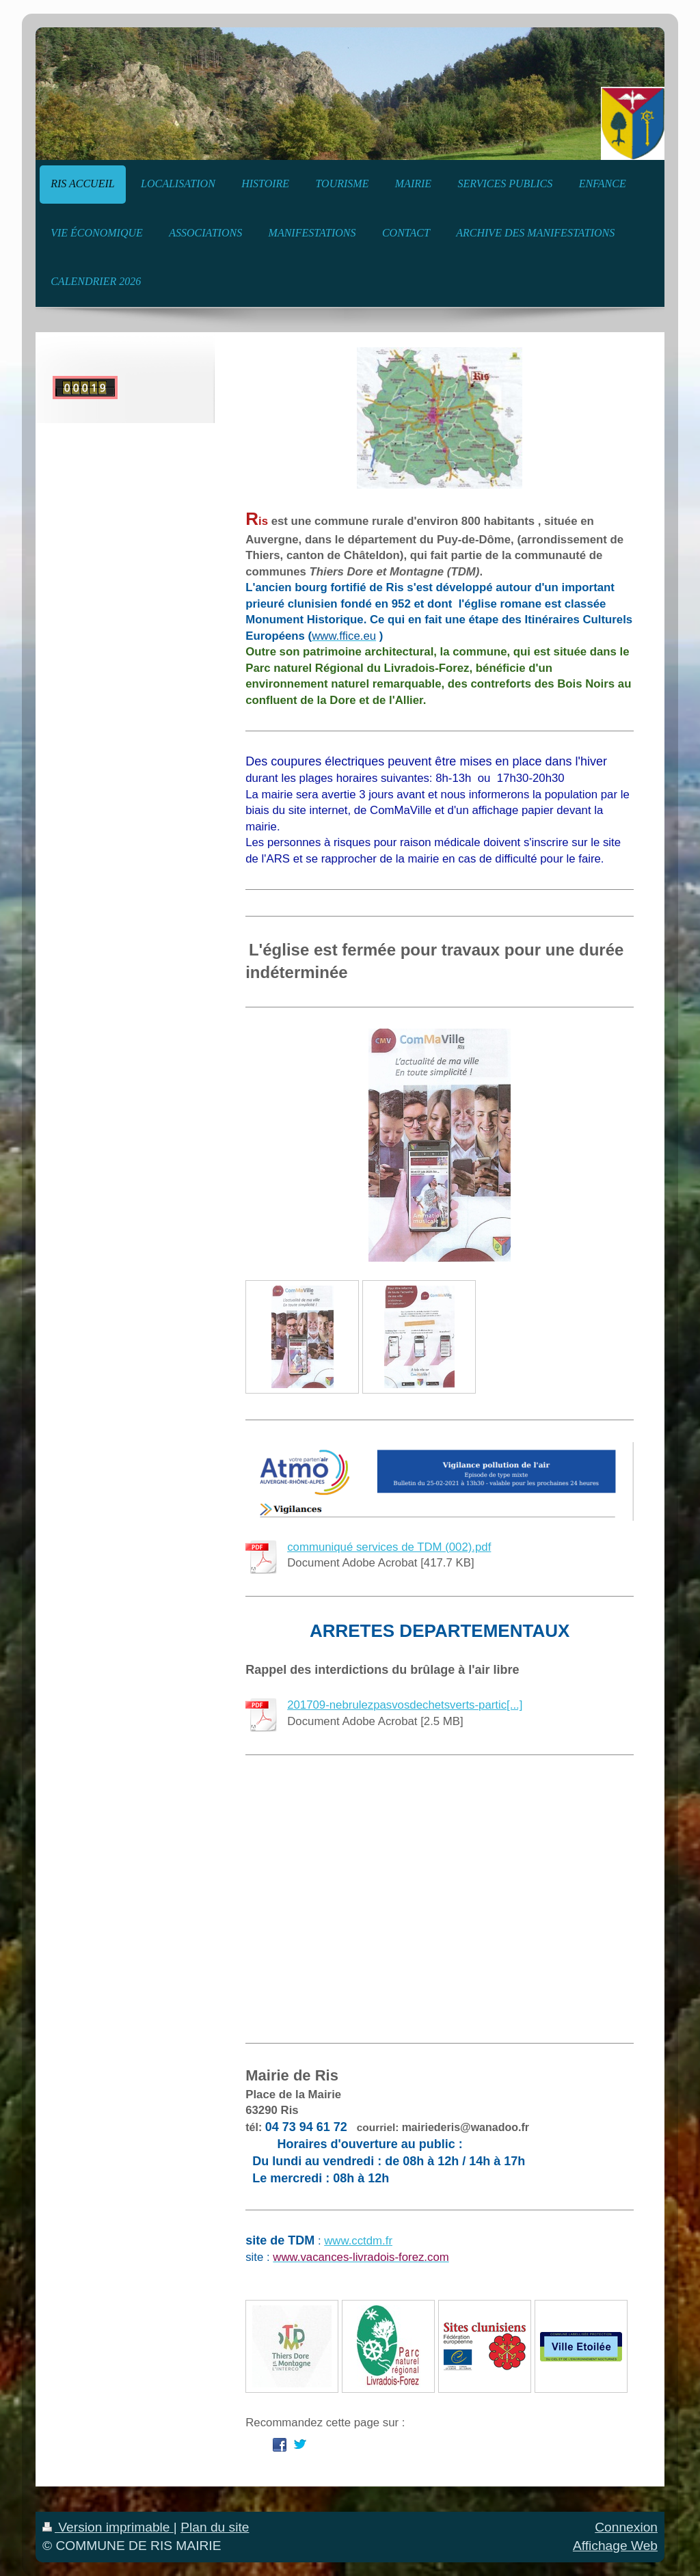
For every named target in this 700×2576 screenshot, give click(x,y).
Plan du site (214, 2527)
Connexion (626, 2527)
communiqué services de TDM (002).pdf (389, 1547)
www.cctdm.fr (358, 2240)
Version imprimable (108, 2527)
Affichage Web (615, 2545)
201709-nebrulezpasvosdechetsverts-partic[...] (404, 1704)
